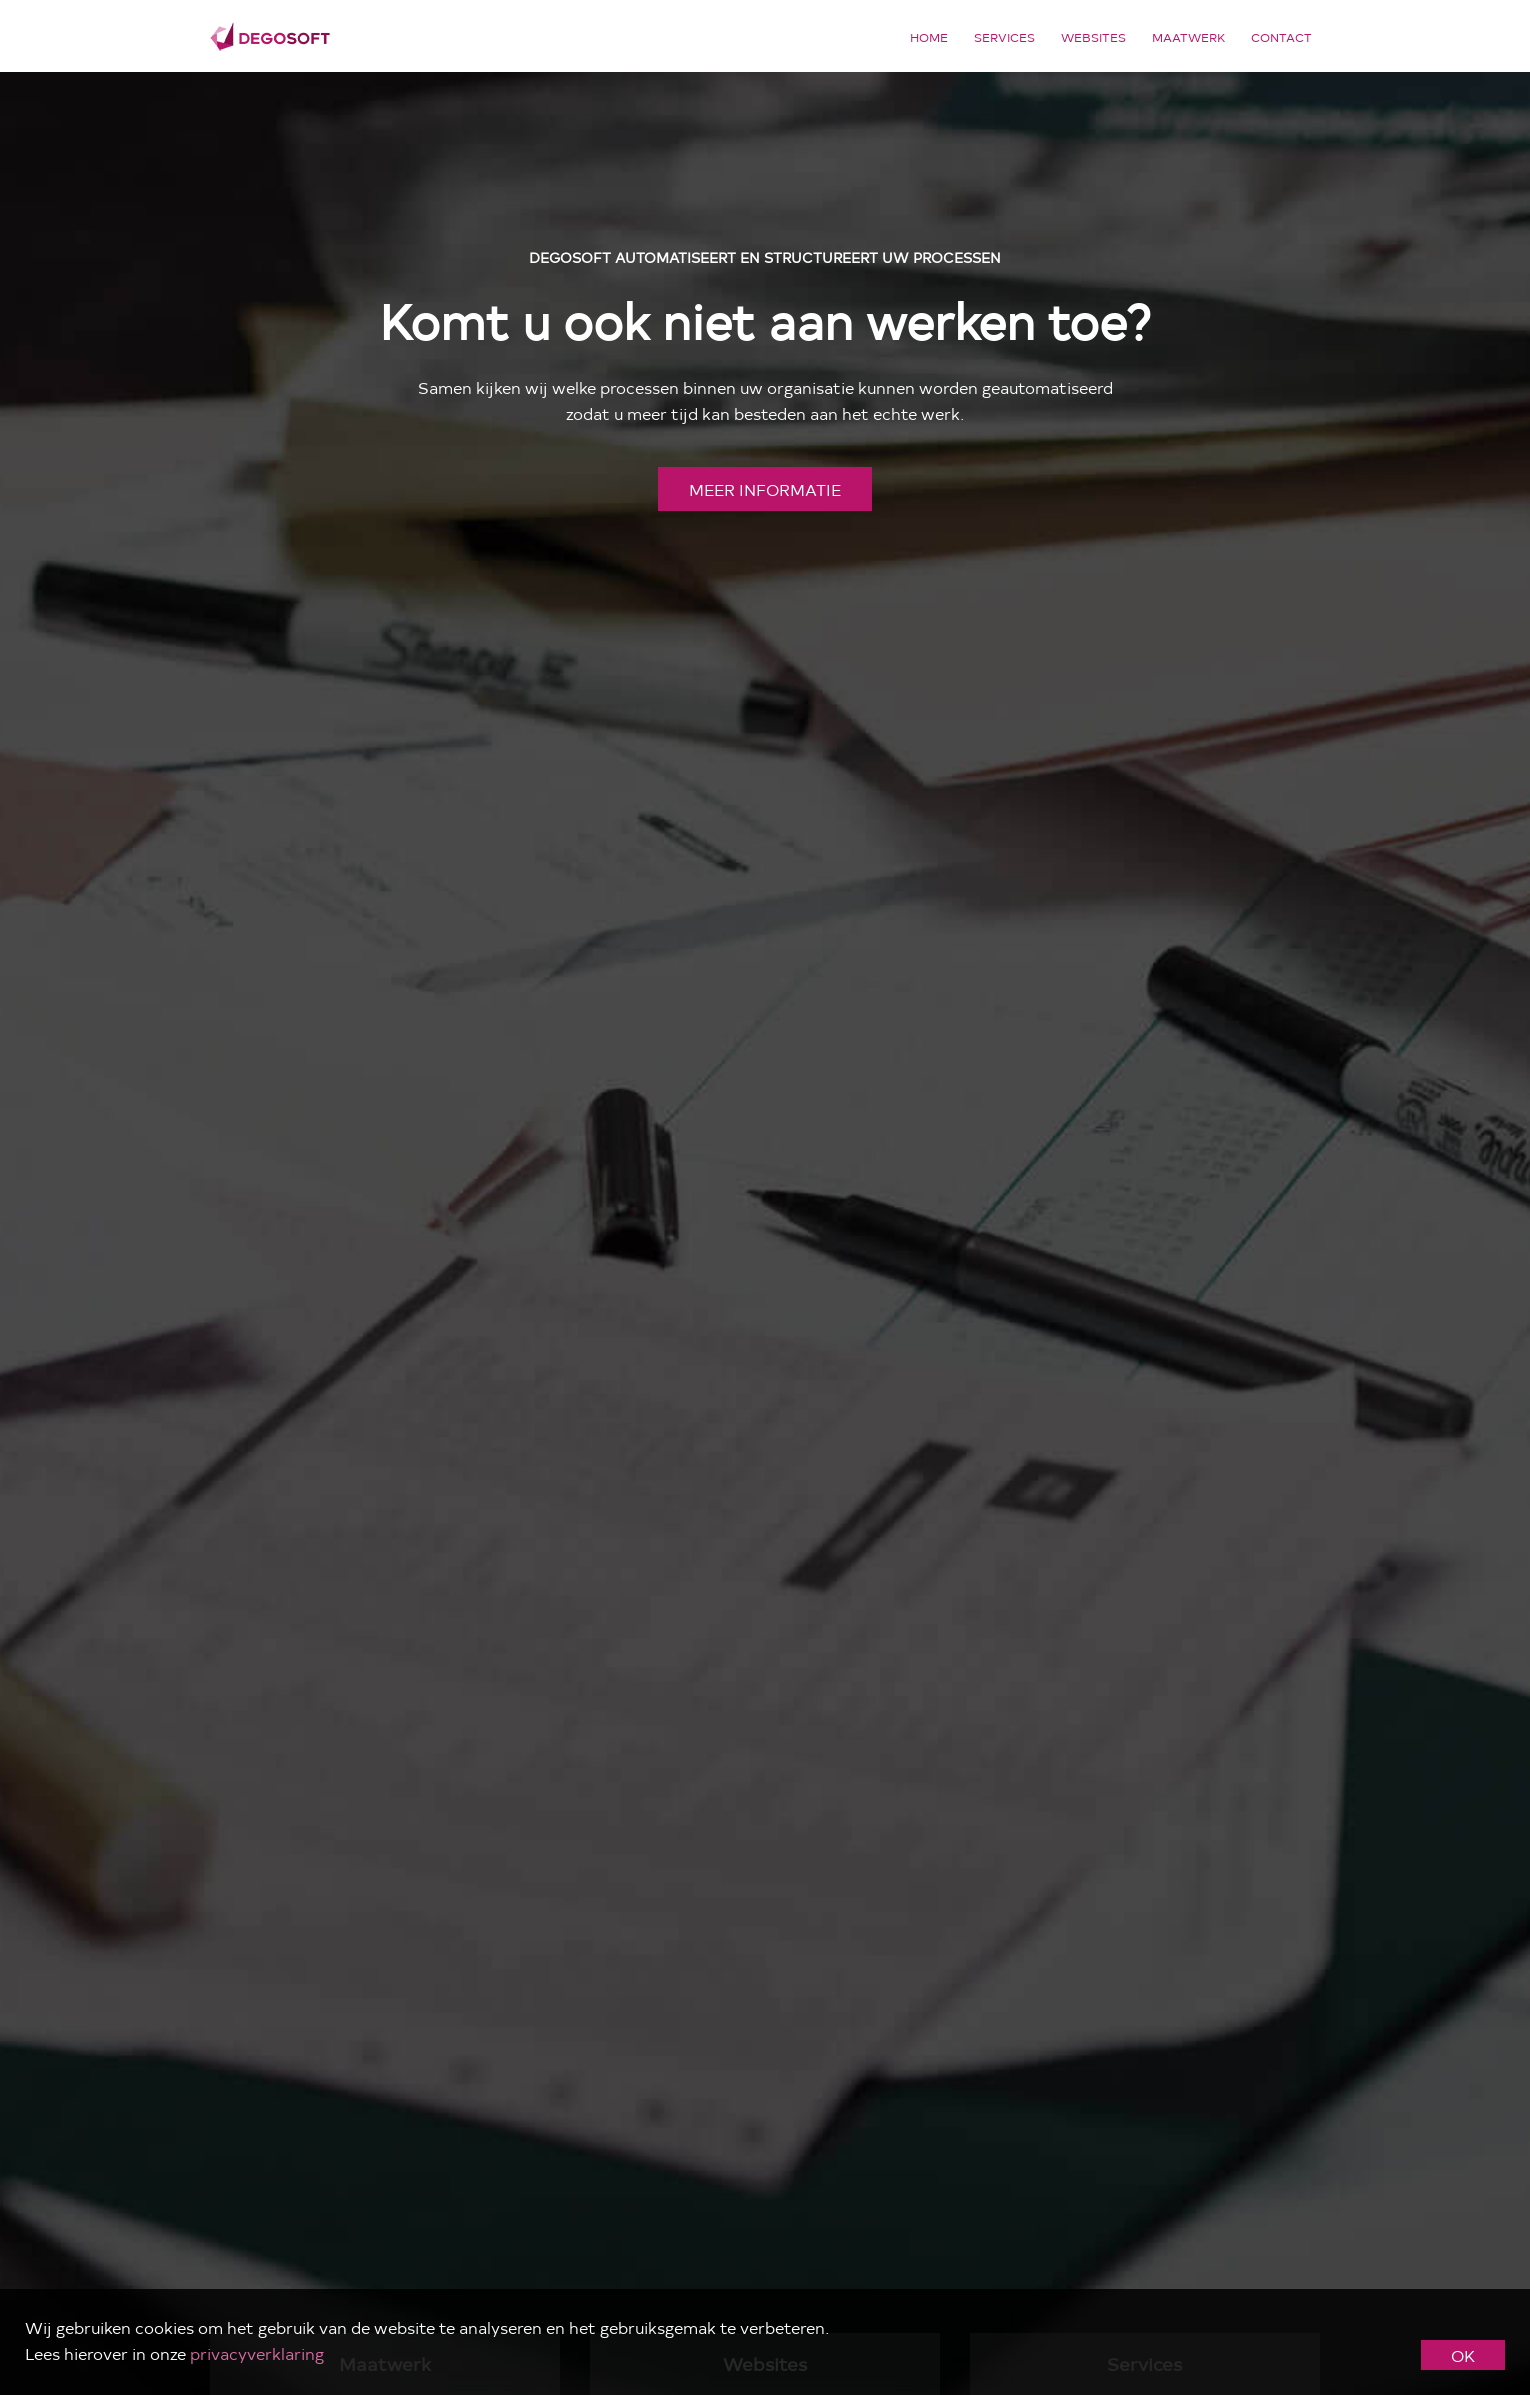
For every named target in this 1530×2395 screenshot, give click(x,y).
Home (929, 37)
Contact (1281, 37)
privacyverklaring (257, 2353)
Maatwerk (1188, 37)
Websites (1093, 37)
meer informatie (765, 489)
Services (1004, 37)
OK (1463, 2355)
